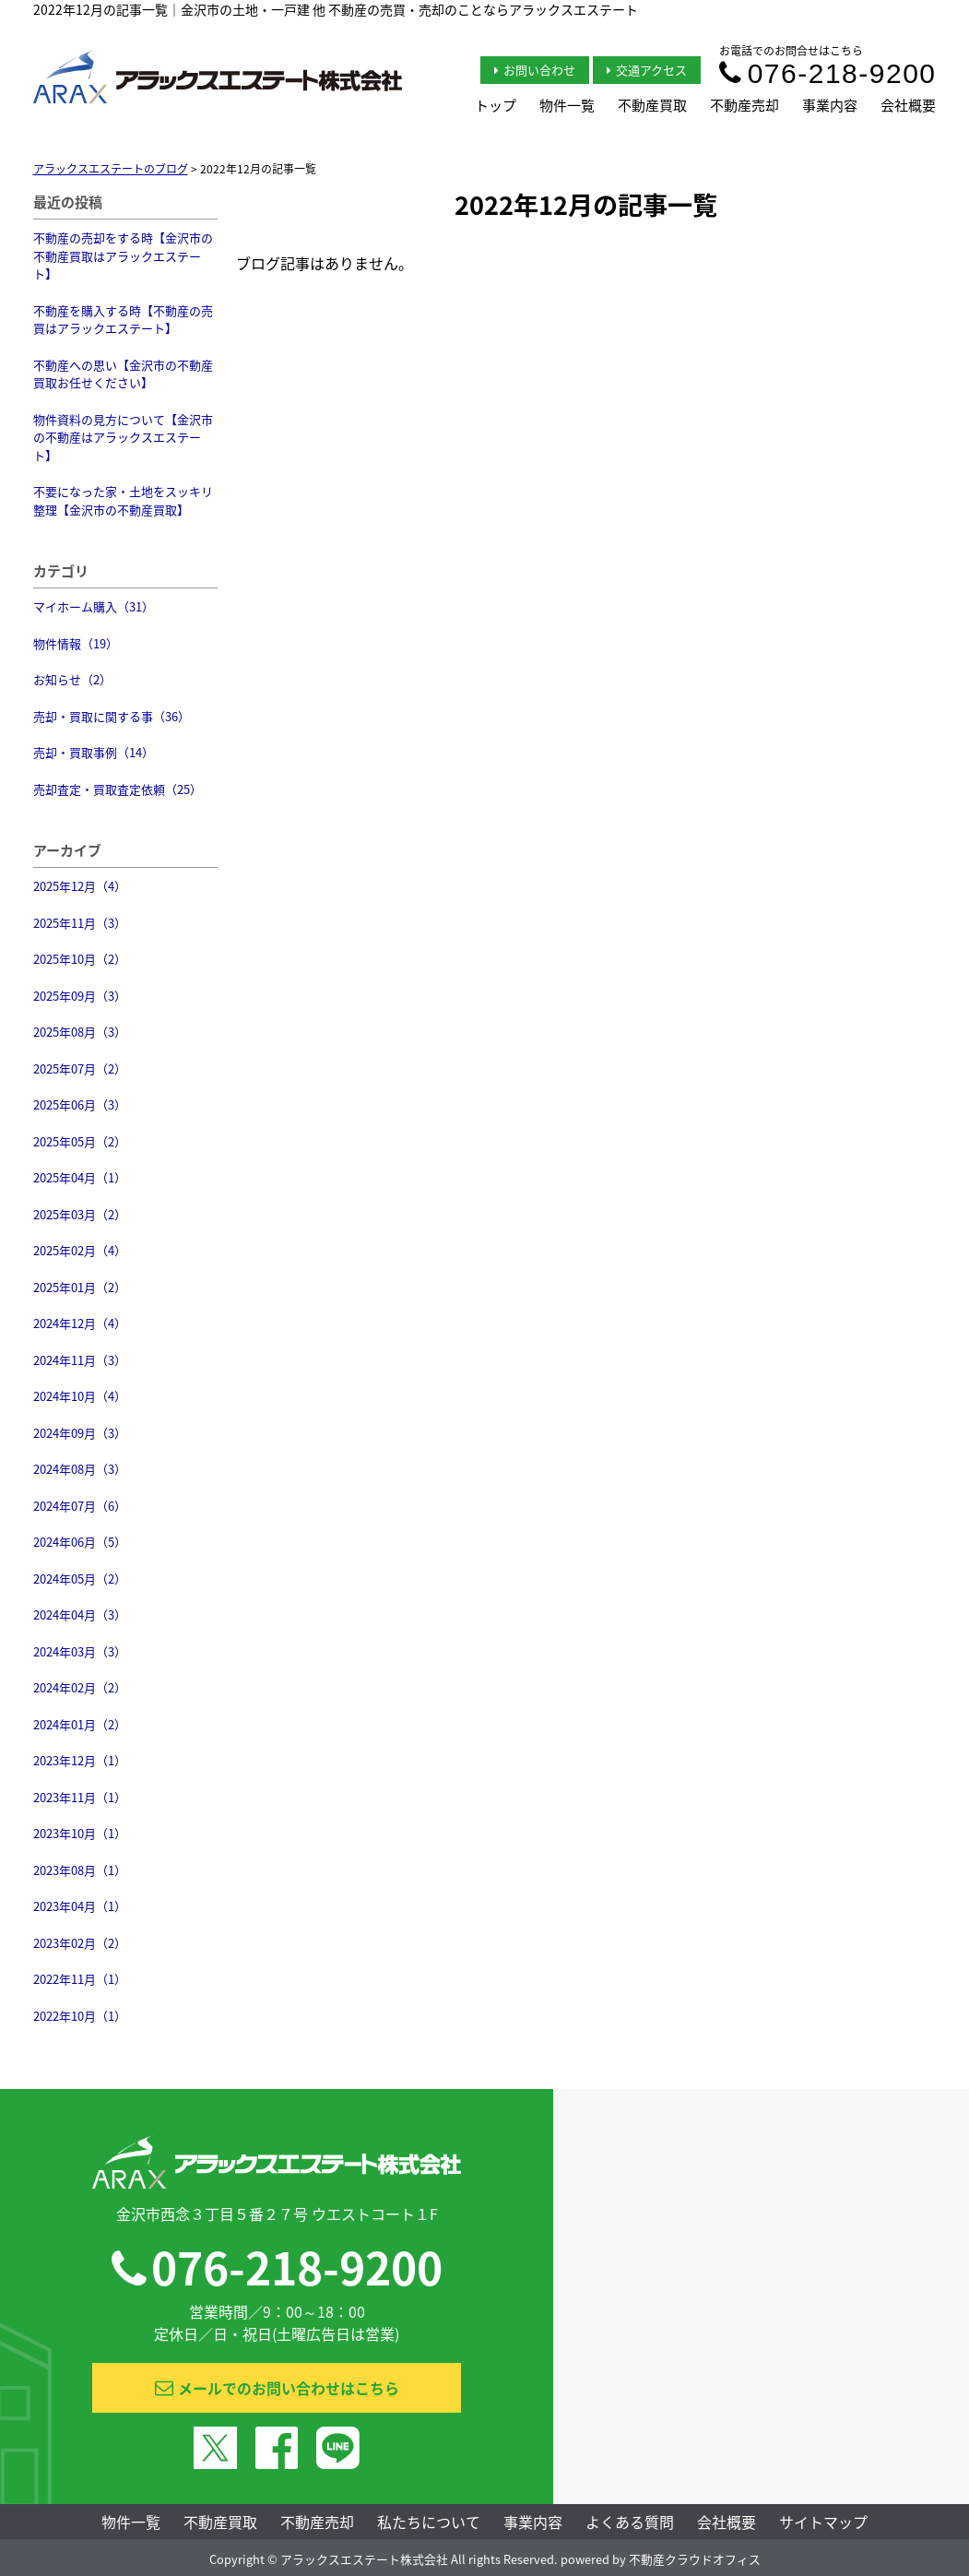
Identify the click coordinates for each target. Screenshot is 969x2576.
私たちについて (428, 2522)
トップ (495, 105)
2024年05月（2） (79, 1578)
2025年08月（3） (79, 1031)
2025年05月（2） (79, 1141)
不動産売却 (744, 105)
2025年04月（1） (79, 1177)
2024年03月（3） (79, 1651)
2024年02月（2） (79, 1687)
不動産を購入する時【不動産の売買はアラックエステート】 (123, 320)
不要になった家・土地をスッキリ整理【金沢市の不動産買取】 (123, 500)
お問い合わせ (534, 69)
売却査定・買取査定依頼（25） (117, 789)
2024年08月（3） (79, 1469)
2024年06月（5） (79, 1541)
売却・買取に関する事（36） (111, 716)
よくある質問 (629, 2522)
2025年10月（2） (79, 958)
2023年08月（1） (79, 1870)
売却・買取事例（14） (93, 752)
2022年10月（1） (79, 2015)
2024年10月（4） (79, 1396)
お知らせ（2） (72, 679)
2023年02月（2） (79, 1943)
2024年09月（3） (79, 1433)
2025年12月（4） (79, 886)
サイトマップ (823, 2522)
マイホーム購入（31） (93, 606)
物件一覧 (567, 105)
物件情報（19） (75, 643)
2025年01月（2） (79, 1287)
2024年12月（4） (79, 1323)
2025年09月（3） (79, 995)
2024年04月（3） (79, 1614)
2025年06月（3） (79, 1104)
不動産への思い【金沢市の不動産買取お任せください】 (123, 374)
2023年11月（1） (79, 1797)
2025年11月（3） (79, 923)
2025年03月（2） (79, 1214)
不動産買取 (652, 105)
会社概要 (908, 105)
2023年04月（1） (79, 1906)
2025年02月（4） (79, 1250)
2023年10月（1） (79, 1833)
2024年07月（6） (79, 1505)
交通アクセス (647, 69)
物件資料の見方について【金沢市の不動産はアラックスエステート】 (123, 437)
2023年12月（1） (79, 1760)
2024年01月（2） (79, 1724)
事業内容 (829, 105)
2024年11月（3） (79, 1360)
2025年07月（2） (79, 1068)
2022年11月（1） (79, 1979)
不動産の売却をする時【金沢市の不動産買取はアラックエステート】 (123, 255)
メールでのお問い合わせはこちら (277, 2388)
